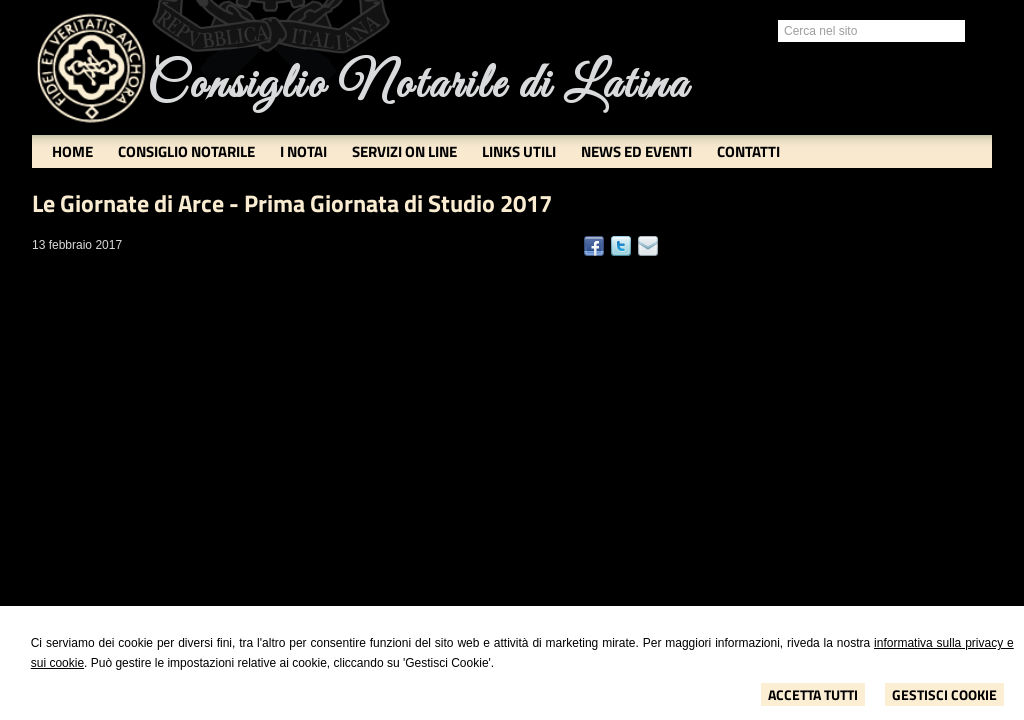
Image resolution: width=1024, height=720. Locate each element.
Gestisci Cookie (944, 694)
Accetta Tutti (813, 694)
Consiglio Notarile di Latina (418, 85)
